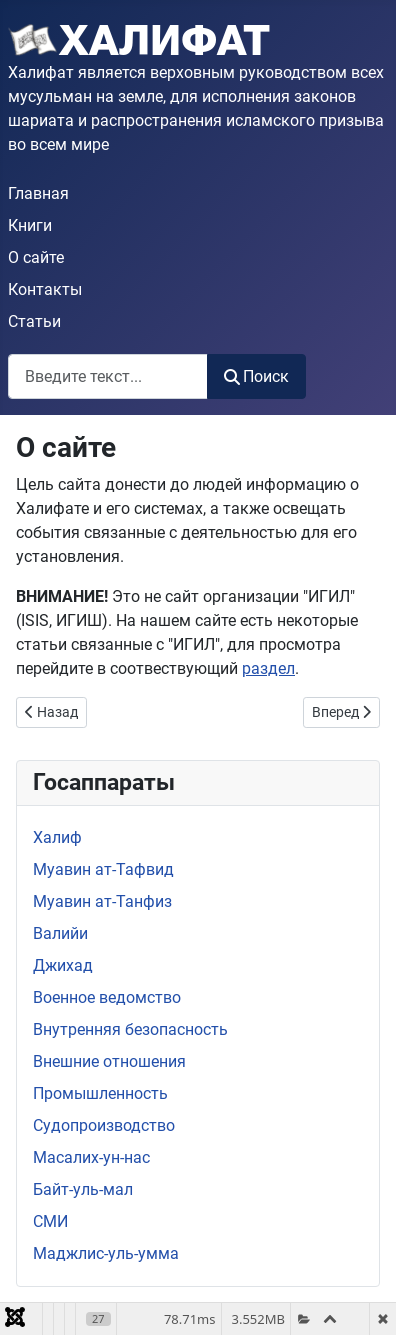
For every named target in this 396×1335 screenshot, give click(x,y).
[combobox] (108, 376)
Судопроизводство (104, 1125)
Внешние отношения (109, 1061)
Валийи (60, 933)
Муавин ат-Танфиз (102, 901)
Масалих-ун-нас (91, 1157)
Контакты (45, 289)
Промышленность (100, 1093)
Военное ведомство (107, 997)
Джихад (63, 965)
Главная (38, 193)
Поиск (256, 376)
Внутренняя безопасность (130, 1029)
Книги (30, 225)
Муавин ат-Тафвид (103, 869)
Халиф (57, 837)
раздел (268, 668)
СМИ (50, 1221)
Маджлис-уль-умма (106, 1253)
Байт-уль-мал (83, 1189)
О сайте (36, 257)
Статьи (34, 321)
